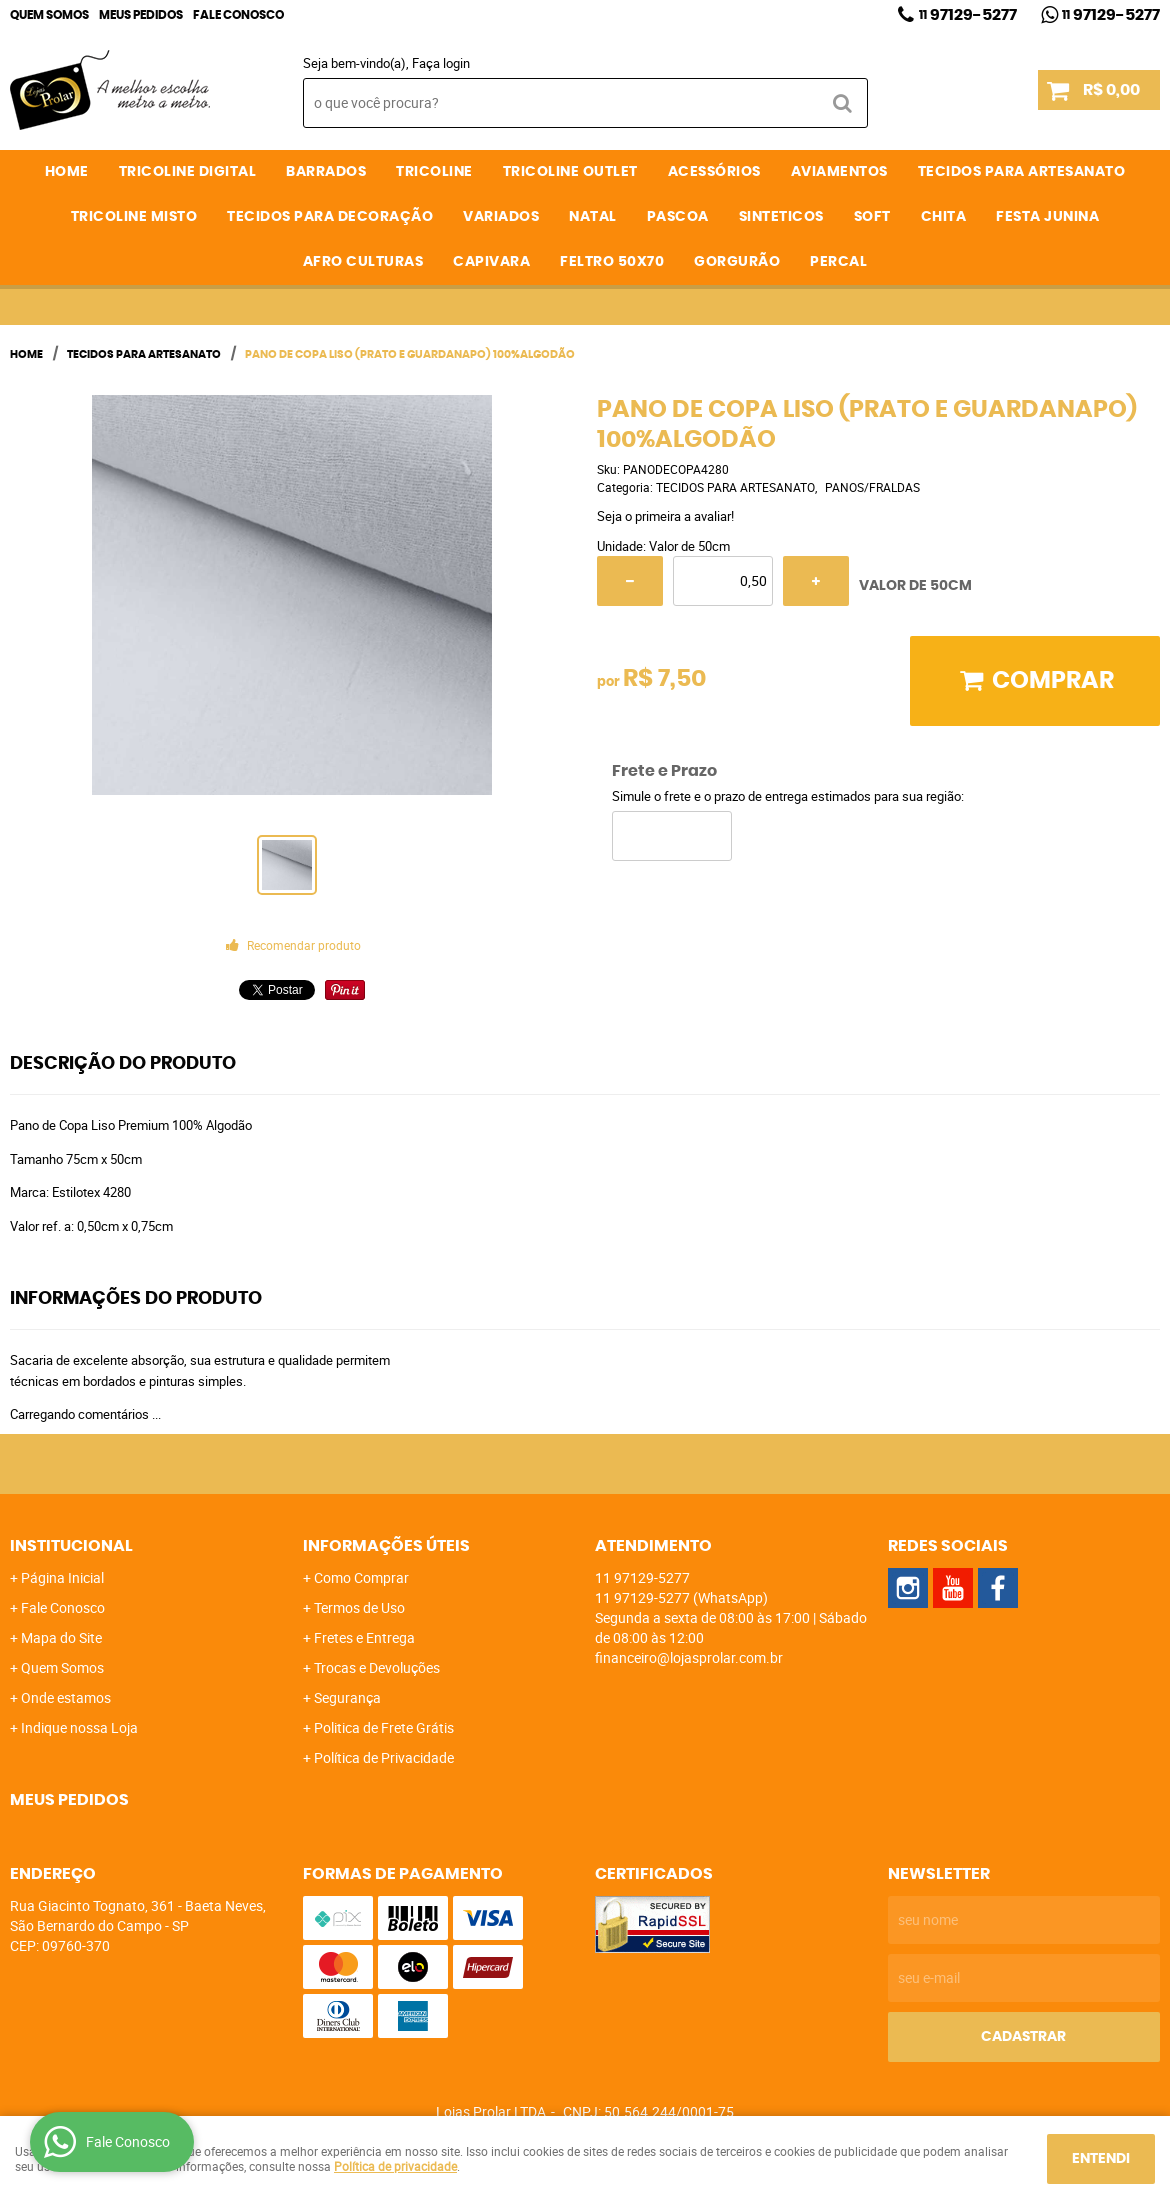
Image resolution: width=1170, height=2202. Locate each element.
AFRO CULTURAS (363, 262)
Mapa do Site (61, 1637)
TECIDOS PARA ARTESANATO (1022, 172)
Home (67, 172)
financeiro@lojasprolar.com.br (689, 1657)
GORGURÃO (737, 262)
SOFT (872, 217)
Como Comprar (361, 1577)
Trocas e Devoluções (377, 1667)
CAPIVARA (491, 262)
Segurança (347, 1697)
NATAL (593, 217)
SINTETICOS (781, 217)
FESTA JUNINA (1047, 217)
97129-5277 (968, 15)
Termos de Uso (359, 1607)
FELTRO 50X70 (612, 262)
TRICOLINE (434, 172)
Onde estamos (66, 1697)
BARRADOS (326, 172)
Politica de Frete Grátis (384, 1727)
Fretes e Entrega (364, 1637)
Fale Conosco (238, 15)
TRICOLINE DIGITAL (188, 172)
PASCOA (678, 217)
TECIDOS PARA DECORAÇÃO (330, 217)
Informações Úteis (386, 1546)
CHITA (944, 217)
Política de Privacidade (384, 1757)
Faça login (441, 63)
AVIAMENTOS (839, 172)
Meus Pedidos (141, 15)
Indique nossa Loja (79, 1727)
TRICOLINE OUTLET (570, 172)
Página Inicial (62, 1577)
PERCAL (838, 262)
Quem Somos (49, 15)
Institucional (71, 1546)
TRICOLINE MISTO (134, 217)
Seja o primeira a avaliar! (665, 516)
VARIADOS (501, 217)
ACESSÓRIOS (714, 172)
